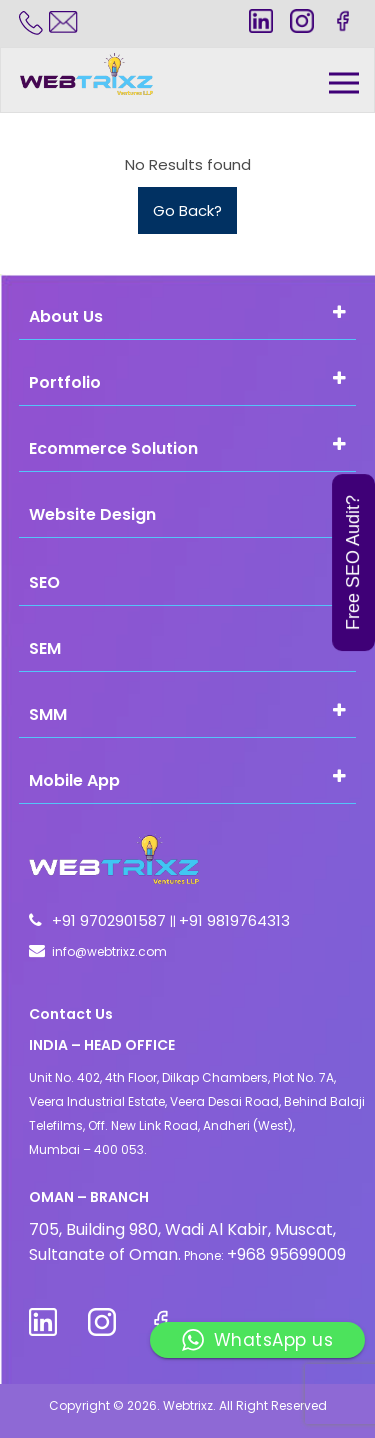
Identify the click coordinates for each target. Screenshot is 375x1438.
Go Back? (187, 210)
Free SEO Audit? (353, 562)
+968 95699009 (286, 1254)
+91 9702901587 (111, 920)
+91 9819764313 (234, 920)
